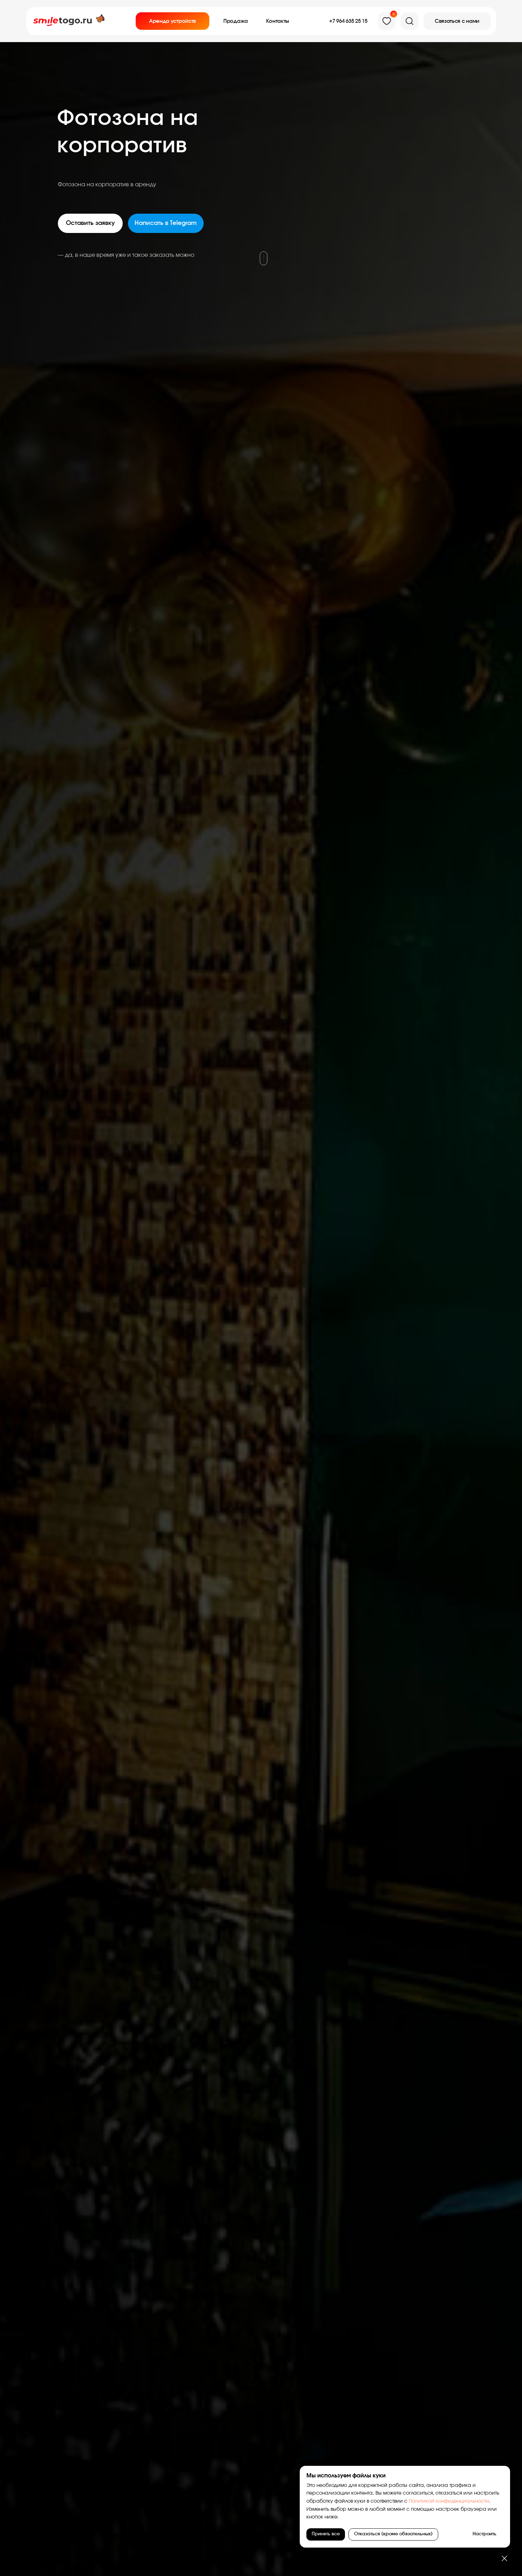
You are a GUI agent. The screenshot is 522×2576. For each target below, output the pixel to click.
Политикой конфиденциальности (448, 2501)
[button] (457, 21)
